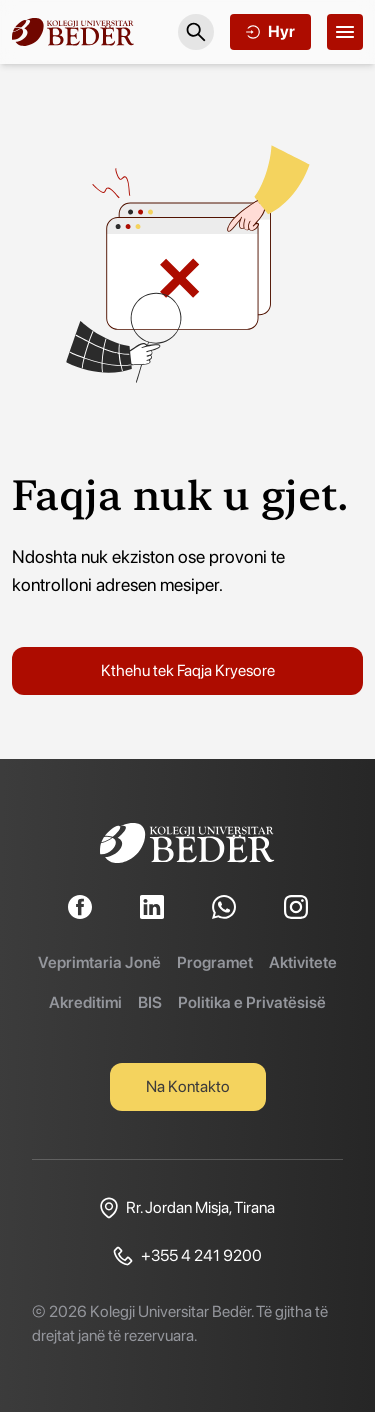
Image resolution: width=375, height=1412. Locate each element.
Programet (215, 962)
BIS (150, 1002)
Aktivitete (303, 962)
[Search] (196, 32)
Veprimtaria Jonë (99, 962)
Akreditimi (85, 1002)
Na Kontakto (188, 1086)
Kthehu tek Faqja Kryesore (188, 670)
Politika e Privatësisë (252, 1002)
